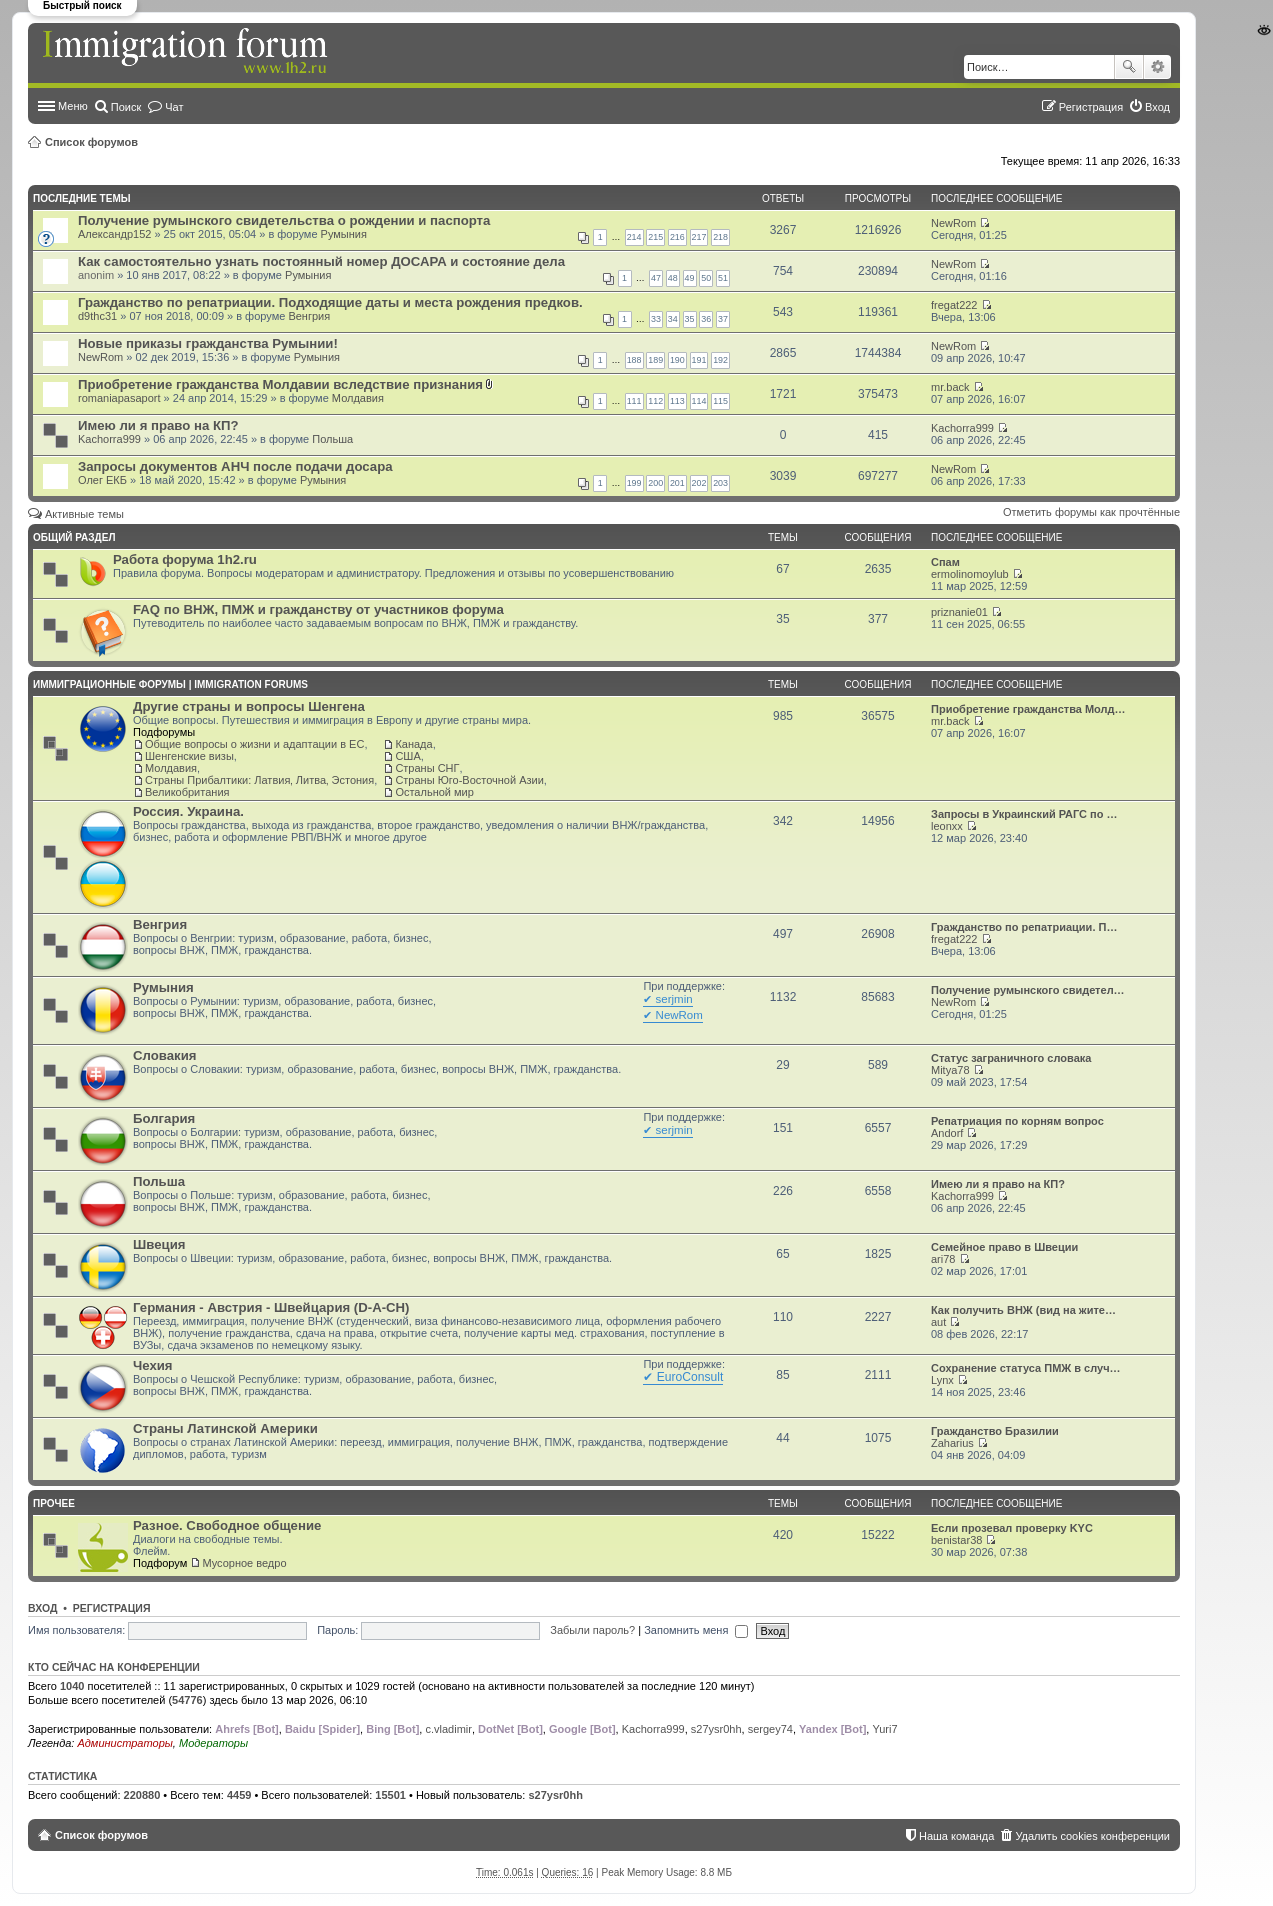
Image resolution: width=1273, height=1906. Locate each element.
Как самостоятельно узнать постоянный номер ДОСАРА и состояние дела (321, 261)
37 (723, 319)
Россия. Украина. (188, 811)
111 (634, 401)
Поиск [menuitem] (126, 107)
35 (690, 319)
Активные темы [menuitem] (84, 514)
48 (673, 278)
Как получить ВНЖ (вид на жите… (1023, 1310)
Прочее (54, 1503)
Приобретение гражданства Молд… (1028, 709)
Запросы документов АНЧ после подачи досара (235, 466)
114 (699, 401)
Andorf (947, 1133)
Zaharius (952, 1443)
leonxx (947, 826)
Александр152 (114, 234)
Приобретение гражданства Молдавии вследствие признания (280, 384)
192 (720, 360)
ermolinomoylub (970, 574)
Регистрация (112, 1608)
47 (656, 278)
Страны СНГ (427, 768)
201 (677, 483)
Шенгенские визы (189, 756)
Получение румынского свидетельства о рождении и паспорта (284, 220)
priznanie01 (959, 612)
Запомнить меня (696, 1630)
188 (634, 360)
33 (656, 319)
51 (723, 278)
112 (655, 401)
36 (706, 319)
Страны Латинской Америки (225, 1428)
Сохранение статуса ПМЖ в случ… (1026, 1368)
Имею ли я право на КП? (158, 425)
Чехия (153, 1365)
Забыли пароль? (592, 1630)
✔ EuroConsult (683, 1377)
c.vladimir (448, 1729)
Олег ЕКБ (102, 480)
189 (655, 360)
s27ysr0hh (716, 1729)
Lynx (942, 1380)
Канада (413, 744)
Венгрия (309, 316)
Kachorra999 (109, 439)
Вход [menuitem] (1157, 107)
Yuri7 (884, 1729)
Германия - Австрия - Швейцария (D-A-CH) (271, 1307)
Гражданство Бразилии (995, 1431)
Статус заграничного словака (1011, 1058)
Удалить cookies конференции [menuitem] (1092, 1836)
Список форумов (91, 142)
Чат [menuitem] (174, 107)
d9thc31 (97, 316)
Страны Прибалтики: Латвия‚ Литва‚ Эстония (259, 780)
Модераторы (213, 1743)
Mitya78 (950, 1070)
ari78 (943, 1259)
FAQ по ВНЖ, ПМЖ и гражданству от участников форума (318, 609)
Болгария (164, 1118)
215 (655, 237)
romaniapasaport (119, 398)
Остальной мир (434, 792)
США (407, 756)
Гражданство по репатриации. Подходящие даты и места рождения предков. (330, 302)
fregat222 (954, 305)
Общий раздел (74, 537)
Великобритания (187, 792)
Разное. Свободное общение (227, 1525)
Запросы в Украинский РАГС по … (1024, 814)
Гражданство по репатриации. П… (1024, 927)
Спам (945, 562)
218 (720, 237)
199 (634, 483)
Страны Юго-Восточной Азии (469, 780)
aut (938, 1322)
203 (720, 483)
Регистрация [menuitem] (1091, 107)
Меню (73, 106)
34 (673, 319)
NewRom (953, 223)
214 (634, 237)
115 (720, 401)
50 (706, 278)
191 (699, 360)
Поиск (1129, 67)
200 (655, 483)
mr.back (950, 387)
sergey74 (770, 1729)
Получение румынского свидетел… (1028, 990)
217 (699, 237)
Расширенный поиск (1157, 67)
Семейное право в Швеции (1004, 1247)
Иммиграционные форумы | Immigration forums (170, 684)
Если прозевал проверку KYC (1012, 1528)
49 (690, 278)
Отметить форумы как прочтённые (1091, 512)
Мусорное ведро (244, 1563)
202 (699, 483)
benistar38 (956, 1540)
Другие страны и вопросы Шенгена (249, 706)
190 (677, 360)
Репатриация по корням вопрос (1017, 1121)
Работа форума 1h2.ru (185, 559)
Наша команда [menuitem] (956, 1836)
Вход (42, 1608)
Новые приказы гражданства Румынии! (208, 343)
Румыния (344, 234)
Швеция (159, 1244)
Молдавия (358, 398)
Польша (332, 439)
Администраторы (124, 1743)
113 (677, 401)
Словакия (164, 1055)
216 (677, 237)
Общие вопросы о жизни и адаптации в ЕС (254, 744)
